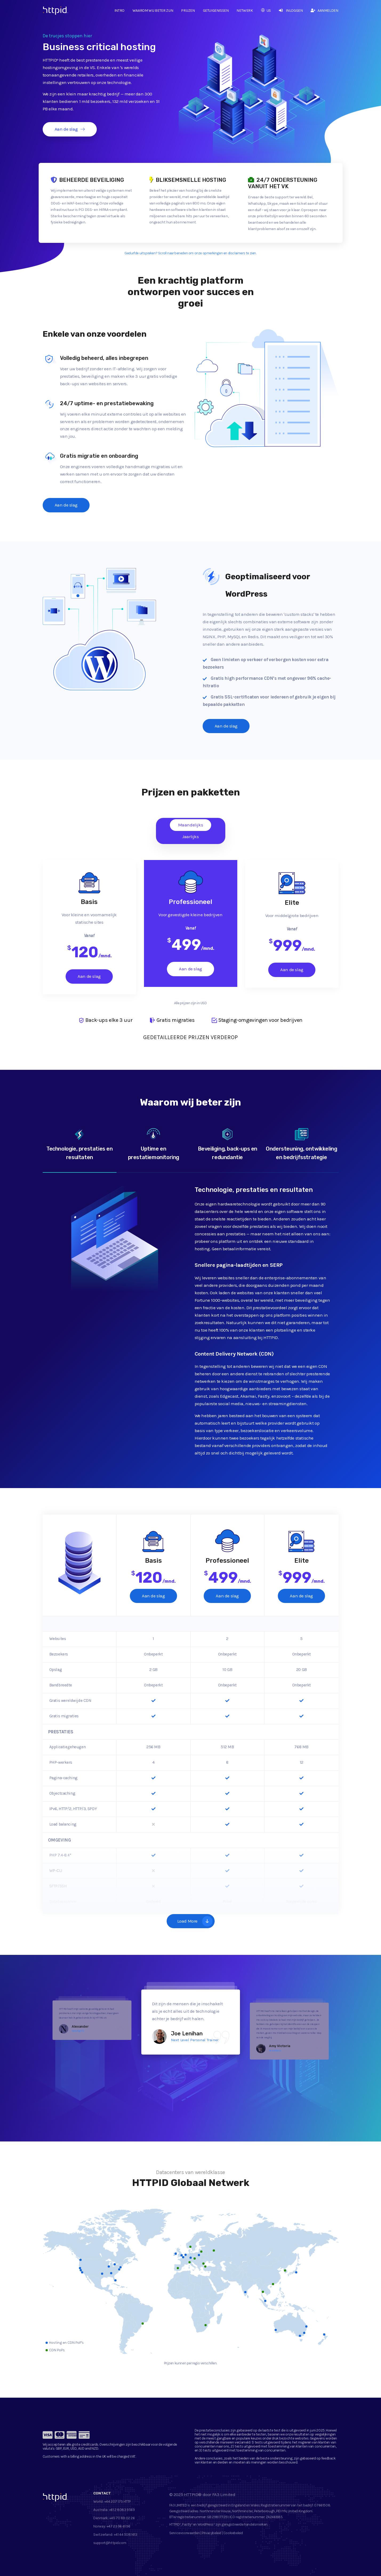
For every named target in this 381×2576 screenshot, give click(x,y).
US (266, 10)
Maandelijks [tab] (190, 824)
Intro (119, 10)
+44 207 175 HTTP (117, 2501)
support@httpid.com (109, 2543)
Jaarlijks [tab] (190, 836)
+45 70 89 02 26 (122, 2518)
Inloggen (291, 10)
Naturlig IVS (78, 2031)
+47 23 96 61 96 (118, 2526)
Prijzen (188, 10)
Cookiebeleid (233, 2533)
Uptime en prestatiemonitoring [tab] (154, 1144)
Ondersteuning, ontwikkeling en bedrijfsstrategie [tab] (301, 1144)
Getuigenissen (216, 10)
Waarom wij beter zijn (153, 10)
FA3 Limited (223, 2494)
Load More (194, 1921)
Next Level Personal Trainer (195, 2040)
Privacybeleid (211, 2533)
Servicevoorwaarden (184, 2533)
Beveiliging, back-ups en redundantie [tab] (228, 1144)
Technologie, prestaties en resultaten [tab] (80, 1144)
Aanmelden (324, 10)
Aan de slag (70, 129)
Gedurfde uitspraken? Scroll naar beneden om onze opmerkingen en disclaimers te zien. (190, 253)
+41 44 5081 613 (125, 2535)
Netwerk (244, 10)
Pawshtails (275, 2050)
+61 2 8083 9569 (122, 2510)
